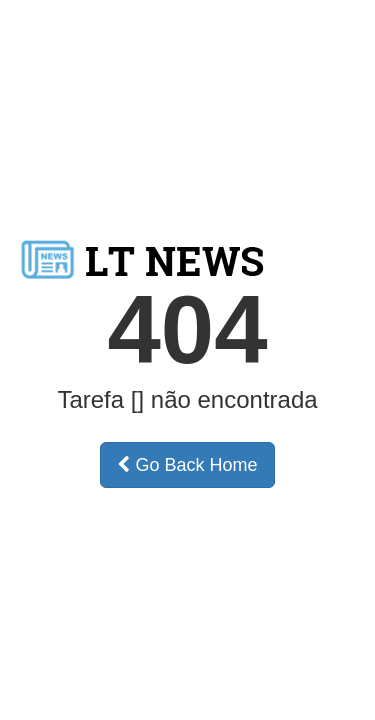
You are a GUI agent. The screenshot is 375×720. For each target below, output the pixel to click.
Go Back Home (187, 465)
